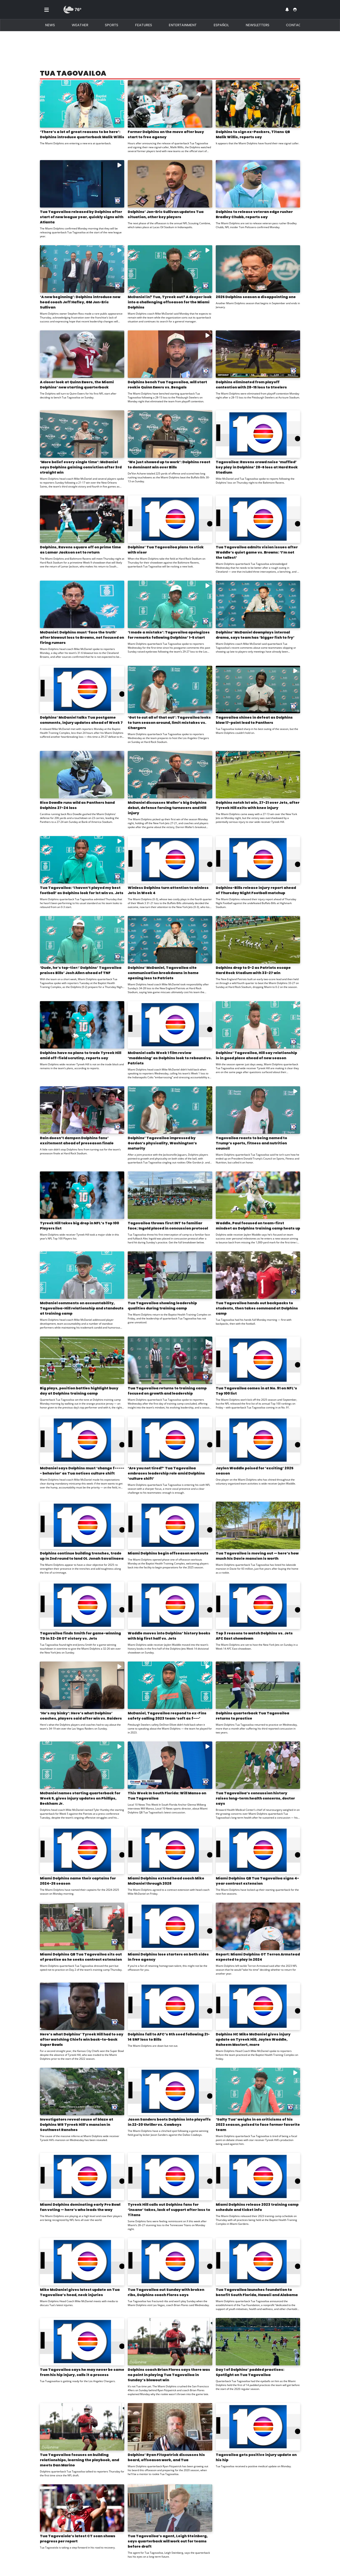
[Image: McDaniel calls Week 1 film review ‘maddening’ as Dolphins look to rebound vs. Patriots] (170, 1025)
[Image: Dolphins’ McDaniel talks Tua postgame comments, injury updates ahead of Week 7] (82, 689)
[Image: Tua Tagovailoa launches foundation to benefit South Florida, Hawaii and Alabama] (258, 2261)
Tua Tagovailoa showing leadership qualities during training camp (162, 1306)
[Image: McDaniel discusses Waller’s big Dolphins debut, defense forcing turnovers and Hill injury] (170, 774)
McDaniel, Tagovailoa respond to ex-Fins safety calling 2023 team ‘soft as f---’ (167, 1716)
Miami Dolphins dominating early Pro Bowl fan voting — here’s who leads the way (80, 2207)
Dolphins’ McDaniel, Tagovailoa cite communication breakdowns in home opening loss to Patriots (163, 973)
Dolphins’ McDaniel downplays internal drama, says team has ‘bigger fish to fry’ (255, 635)
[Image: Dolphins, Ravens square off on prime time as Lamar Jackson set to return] (82, 519)
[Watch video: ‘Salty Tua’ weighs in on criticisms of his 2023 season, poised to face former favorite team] (258, 2091)
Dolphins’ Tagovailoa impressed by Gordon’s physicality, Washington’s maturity (162, 1143)
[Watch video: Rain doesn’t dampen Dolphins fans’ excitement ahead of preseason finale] (82, 1110)
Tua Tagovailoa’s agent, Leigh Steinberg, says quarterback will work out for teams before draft (168, 2541)
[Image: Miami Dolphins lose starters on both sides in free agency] (170, 1926)
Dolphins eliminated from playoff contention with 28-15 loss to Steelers (251, 385)
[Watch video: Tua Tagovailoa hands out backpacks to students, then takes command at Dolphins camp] (258, 1275)
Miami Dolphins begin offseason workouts (168, 1553)
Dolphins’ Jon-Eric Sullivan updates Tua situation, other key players (166, 214)
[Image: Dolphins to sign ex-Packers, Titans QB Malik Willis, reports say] (258, 104)
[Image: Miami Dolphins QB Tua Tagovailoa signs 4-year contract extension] (258, 1850)
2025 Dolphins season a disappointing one (256, 296)
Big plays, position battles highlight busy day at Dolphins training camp (79, 1391)
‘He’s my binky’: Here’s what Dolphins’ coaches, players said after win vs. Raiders (81, 1716)
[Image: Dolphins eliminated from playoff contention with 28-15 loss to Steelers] (258, 354)
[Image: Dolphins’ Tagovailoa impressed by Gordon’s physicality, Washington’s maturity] (170, 1110)
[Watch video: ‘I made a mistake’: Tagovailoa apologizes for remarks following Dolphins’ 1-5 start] (170, 604)
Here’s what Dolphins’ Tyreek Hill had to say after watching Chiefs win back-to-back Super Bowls (81, 2039)
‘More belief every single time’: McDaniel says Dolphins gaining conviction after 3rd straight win (81, 467)
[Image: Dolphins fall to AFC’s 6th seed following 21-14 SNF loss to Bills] (170, 2006)
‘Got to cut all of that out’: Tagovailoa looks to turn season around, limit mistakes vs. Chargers (169, 722)
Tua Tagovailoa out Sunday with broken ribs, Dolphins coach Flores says (166, 2292)
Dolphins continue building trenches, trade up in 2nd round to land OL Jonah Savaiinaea (82, 1556)
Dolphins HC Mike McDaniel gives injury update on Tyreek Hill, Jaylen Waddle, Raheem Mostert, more (253, 2039)
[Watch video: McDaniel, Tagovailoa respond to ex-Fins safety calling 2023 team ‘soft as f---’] (170, 1685)
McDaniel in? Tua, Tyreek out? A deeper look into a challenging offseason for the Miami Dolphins (170, 302)
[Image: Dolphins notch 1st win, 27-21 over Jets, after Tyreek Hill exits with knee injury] (258, 774)
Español (221, 25)
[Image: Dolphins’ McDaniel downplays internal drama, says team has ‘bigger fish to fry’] (258, 604)
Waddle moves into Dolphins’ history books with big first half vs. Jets (169, 1636)
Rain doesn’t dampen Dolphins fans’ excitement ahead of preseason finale (77, 1140)
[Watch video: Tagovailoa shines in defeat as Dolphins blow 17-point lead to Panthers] (258, 689)
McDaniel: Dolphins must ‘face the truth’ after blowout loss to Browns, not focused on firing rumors (82, 637)
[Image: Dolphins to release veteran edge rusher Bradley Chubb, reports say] (258, 184)
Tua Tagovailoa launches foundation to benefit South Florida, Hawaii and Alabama (257, 2292)
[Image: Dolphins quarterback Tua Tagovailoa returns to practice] (258, 1685)
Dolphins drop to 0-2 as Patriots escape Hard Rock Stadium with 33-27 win (253, 970)
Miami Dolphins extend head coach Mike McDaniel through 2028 (166, 1881)
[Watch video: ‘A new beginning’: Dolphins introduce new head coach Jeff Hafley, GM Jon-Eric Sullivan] (82, 269)
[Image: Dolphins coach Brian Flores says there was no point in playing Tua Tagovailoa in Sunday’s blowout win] (170, 2341)
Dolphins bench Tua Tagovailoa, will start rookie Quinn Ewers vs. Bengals (167, 385)
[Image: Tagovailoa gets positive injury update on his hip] (258, 2427)
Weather (80, 25)
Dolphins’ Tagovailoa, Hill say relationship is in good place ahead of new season (256, 1055)
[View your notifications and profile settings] (287, 9)
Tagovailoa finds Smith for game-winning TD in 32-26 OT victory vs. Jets (80, 1636)
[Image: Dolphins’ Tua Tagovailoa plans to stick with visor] (170, 519)
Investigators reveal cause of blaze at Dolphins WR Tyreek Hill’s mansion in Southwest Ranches (76, 2124)
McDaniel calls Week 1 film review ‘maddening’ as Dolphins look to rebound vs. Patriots (170, 1058)
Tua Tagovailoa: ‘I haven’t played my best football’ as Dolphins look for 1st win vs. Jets (81, 890)
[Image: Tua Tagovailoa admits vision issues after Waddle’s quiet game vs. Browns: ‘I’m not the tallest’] (258, 519)
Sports (111, 25)
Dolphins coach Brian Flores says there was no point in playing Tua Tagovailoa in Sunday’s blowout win (169, 2375)
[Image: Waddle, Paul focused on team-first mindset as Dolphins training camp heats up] (258, 1195)
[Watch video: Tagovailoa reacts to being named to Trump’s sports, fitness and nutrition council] (258, 1110)
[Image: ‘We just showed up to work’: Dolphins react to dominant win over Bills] (170, 434)
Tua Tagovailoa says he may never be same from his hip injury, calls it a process (82, 2372)
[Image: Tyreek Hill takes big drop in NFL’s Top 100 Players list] (82, 1195)
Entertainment (183, 25)
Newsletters (257, 25)
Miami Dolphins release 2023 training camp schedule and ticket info (257, 2207)
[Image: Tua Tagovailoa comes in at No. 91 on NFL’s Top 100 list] (258, 1360)
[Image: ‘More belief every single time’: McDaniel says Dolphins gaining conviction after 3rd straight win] (82, 434)
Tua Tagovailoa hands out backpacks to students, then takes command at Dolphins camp (257, 1308)
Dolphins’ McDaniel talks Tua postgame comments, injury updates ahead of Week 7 (81, 720)
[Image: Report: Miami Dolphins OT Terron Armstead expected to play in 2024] (258, 1926)
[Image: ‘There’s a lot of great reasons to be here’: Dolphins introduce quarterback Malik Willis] (82, 104)
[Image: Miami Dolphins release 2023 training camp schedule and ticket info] (258, 2176)
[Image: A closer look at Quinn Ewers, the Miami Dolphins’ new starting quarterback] (82, 354)
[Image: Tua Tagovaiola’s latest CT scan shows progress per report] (82, 2508)
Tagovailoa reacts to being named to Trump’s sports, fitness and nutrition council (251, 1143)
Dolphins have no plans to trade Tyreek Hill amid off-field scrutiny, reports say (80, 1055)
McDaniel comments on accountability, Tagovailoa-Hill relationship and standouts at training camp (82, 1308)
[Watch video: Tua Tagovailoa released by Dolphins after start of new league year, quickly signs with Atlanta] (82, 184)
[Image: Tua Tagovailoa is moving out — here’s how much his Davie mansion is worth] (258, 1525)
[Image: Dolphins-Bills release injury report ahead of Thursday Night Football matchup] (258, 860)
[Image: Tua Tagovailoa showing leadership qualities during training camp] (170, 1275)
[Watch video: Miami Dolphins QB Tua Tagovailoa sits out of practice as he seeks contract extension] (82, 1926)
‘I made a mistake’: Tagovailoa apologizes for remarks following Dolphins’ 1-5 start (169, 635)
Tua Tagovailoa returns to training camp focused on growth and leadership (167, 1391)
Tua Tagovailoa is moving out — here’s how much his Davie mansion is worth (257, 1556)
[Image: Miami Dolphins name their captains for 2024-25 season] (82, 1850)
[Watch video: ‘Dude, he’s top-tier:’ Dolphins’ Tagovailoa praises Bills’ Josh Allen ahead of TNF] (82, 939)
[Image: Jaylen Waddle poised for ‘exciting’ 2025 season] (258, 1440)
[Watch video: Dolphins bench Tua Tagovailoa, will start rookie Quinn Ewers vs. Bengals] (170, 354)
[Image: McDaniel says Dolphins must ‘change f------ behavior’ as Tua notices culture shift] (82, 1440)
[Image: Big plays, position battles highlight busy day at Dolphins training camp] (82, 1360)
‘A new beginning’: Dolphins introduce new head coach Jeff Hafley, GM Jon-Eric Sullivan (80, 302)
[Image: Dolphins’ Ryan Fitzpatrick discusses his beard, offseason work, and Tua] (170, 2427)
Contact (294, 25)
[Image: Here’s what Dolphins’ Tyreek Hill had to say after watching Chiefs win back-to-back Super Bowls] (82, 2006)
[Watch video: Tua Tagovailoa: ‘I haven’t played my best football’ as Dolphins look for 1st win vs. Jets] (82, 860)
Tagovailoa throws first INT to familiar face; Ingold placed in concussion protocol (168, 1226)
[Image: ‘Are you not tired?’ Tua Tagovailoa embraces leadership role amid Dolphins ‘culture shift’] (170, 1440)
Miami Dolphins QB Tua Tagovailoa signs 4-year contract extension (257, 1881)
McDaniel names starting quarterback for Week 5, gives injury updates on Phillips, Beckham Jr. (80, 1798)
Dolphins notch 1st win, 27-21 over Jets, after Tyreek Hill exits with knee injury (257, 805)
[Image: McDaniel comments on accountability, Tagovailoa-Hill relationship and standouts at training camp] (82, 1275)
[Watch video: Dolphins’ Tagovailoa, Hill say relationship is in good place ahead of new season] (258, 1025)
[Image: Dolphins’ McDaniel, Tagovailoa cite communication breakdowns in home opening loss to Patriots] (170, 939)
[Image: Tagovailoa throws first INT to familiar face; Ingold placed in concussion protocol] (170, 1195)
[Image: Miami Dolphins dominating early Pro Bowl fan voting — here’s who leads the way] (82, 2176)
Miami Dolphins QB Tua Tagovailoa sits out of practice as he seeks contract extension (81, 1957)
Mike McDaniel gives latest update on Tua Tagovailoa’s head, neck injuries (80, 2292)
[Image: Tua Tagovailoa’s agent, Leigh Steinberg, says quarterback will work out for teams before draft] (170, 2508)
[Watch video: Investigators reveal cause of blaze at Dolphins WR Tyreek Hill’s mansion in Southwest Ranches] (82, 2091)
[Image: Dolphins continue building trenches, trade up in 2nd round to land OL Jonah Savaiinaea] (82, 1525)
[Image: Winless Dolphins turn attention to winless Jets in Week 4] (170, 860)
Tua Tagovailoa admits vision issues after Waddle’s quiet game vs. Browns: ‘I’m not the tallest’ (257, 552)
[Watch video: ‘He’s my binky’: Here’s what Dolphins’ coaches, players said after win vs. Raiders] (82, 1685)
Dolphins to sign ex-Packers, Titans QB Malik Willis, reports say (253, 134)
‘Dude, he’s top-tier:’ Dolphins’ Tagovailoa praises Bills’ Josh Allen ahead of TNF (80, 970)
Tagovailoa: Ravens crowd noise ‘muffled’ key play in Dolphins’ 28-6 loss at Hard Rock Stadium (257, 467)
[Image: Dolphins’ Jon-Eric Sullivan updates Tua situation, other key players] (170, 184)
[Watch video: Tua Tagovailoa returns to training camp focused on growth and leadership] (170, 1360)
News (50, 25)
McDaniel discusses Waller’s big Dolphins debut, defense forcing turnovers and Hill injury (167, 807)
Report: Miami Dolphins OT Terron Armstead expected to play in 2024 (258, 1957)
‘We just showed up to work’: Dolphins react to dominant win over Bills (169, 465)
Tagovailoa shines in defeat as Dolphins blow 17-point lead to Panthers (254, 720)
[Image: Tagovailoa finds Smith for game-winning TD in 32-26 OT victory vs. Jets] (82, 1605)
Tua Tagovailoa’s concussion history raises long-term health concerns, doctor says (255, 1798)
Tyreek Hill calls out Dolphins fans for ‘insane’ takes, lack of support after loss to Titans (169, 2209)
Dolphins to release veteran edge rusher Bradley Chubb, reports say (254, 214)
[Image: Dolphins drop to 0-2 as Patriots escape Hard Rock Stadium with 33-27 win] (258, 939)
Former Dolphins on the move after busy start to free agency (166, 134)
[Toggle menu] (46, 9)
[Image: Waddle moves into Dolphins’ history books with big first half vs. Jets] (170, 1605)
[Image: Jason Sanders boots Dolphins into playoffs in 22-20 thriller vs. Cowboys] (170, 2091)
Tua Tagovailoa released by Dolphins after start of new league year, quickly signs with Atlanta (81, 217)
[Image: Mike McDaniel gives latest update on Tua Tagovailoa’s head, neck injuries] (82, 2261)
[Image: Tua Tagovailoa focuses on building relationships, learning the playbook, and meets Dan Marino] (82, 2427)
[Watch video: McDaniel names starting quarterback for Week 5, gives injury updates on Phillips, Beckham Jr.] (82, 1765)
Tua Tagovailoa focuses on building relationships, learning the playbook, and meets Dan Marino (79, 2460)
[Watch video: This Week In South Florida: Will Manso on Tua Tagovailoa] (170, 1765)
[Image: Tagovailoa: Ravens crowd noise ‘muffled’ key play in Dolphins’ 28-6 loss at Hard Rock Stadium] (258, 434)
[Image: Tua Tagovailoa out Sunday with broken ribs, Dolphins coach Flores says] (170, 2261)
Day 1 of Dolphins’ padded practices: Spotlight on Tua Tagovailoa (250, 2372)
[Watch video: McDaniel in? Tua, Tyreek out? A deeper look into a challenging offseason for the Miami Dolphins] (170, 269)
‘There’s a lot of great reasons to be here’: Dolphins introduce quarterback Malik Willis (82, 134)
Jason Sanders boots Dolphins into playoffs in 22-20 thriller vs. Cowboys (169, 2122)
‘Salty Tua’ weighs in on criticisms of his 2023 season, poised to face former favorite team (258, 2124)
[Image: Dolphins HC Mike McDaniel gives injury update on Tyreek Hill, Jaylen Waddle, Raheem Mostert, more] (258, 2006)
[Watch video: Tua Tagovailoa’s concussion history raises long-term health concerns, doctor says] (258, 1765)
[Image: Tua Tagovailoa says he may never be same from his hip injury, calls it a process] (82, 2341)
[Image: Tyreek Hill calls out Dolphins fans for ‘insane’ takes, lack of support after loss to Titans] (170, 2176)
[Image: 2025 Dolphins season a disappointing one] (258, 269)
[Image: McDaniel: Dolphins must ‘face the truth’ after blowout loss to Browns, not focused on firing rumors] (82, 604)
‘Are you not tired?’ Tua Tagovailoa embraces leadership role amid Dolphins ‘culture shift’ (166, 1473)
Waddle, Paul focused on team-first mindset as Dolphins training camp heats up (258, 1226)
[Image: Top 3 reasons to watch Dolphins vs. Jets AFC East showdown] (258, 1605)
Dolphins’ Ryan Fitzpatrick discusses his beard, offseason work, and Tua (166, 2457)
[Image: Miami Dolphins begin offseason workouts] (170, 1525)
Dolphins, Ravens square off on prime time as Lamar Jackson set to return (80, 550)
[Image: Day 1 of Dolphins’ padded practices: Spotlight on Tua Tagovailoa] (258, 2341)
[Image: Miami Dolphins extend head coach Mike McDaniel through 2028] (170, 1850)
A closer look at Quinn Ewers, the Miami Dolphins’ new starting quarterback (77, 385)
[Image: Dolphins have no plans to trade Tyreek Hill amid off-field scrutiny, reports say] (82, 1025)
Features (143, 25)
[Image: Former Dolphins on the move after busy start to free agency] (170, 104)
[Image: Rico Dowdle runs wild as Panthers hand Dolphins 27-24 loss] (82, 774)
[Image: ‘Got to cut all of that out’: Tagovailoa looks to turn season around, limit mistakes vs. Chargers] (170, 689)
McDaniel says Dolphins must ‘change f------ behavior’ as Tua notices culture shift (82, 1471)
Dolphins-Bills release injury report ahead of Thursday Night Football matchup (256, 890)
